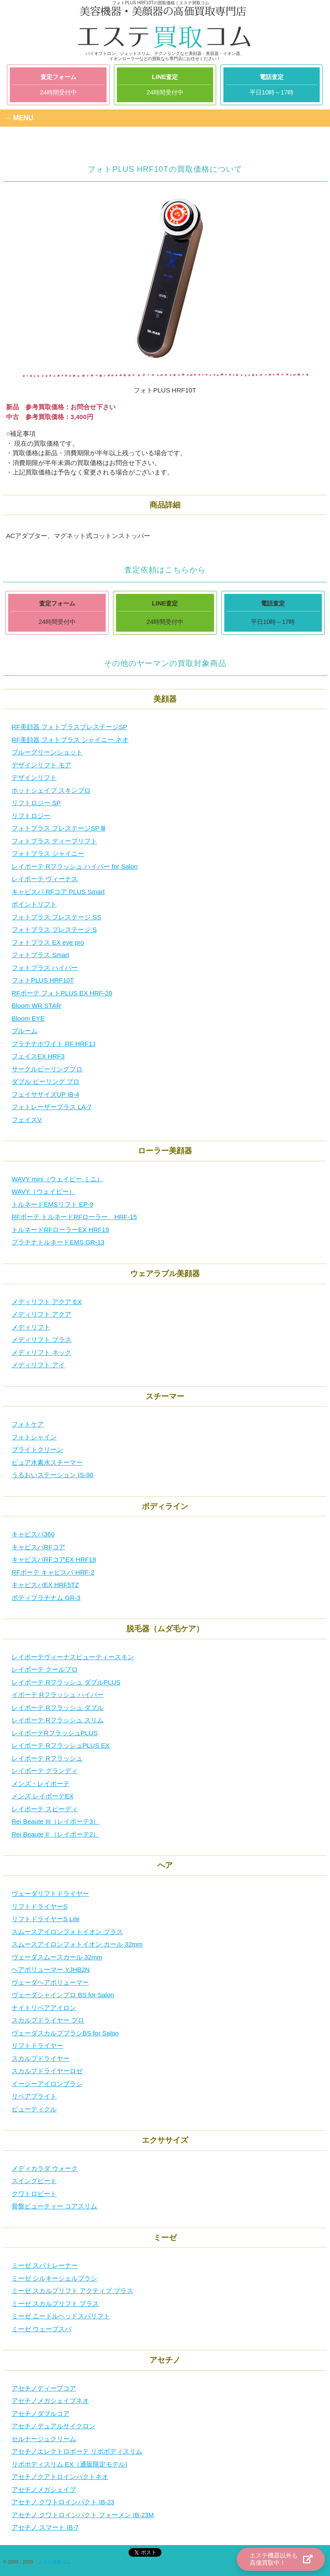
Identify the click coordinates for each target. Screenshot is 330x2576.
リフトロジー (31, 815)
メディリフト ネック (41, 1352)
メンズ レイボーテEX (42, 1796)
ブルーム (24, 1030)
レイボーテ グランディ (45, 1770)
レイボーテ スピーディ (45, 1809)
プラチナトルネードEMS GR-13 (58, 1242)
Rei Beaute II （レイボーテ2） (55, 1834)
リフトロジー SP (36, 802)
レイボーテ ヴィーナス (45, 878)
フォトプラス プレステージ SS (56, 917)
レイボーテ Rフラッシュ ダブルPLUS (66, 1682)
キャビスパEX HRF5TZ (45, 1584)
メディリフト (31, 1327)
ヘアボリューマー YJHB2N (51, 1969)
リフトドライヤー (37, 2045)
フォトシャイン (34, 1437)
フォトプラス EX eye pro (48, 942)
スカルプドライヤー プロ (48, 2020)
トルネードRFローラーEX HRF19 (60, 1229)
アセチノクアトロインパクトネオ (60, 2476)
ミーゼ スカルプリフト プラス (55, 2303)
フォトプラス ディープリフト (54, 841)
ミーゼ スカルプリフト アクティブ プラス (72, 2290)
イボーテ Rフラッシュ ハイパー (58, 1694)
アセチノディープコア (44, 2388)
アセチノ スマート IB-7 (45, 2527)
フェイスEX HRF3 (38, 1056)
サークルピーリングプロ (47, 1069)
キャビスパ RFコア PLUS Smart (58, 891)
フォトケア (28, 1424)
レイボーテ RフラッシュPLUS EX (61, 1745)
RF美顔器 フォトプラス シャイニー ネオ (70, 739)
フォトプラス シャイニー (48, 853)
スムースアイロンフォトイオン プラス (67, 1931)
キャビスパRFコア (38, 1547)
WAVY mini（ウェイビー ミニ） (57, 1179)
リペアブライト (34, 2096)
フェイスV (27, 1119)
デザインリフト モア (41, 765)
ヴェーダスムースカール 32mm (57, 1957)
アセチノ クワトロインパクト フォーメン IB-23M (83, 2514)
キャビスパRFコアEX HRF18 (54, 1559)
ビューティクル (34, 2109)
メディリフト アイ (38, 1365)
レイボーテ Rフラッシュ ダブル (58, 1707)
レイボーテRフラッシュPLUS (55, 1733)
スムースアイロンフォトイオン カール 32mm (77, 1944)
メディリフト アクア (41, 1314)
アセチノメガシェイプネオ (50, 2400)
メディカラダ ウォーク (45, 2168)
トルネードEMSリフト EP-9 (52, 1204)
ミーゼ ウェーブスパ (41, 2329)
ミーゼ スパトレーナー (45, 2265)
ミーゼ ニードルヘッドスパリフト (61, 2316)
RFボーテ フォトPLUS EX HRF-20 (62, 993)
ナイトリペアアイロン (44, 2007)
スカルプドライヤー (41, 2058)
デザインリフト (34, 777)
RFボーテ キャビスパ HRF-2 (53, 1572)
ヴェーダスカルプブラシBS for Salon (65, 2033)
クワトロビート (34, 2193)
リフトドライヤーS (39, 1906)
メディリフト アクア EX (47, 1301)
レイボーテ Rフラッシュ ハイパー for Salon (75, 866)
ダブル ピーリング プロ (45, 1081)
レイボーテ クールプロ (45, 1669)
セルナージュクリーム (44, 2438)
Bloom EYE (28, 1018)
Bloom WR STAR (36, 1005)
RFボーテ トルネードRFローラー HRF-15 (74, 1216)
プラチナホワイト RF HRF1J (53, 1043)
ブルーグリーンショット (47, 752)
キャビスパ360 (33, 1534)
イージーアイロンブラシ (47, 2083)
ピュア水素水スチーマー (47, 1462)
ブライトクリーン (37, 1449)
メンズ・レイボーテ (41, 1783)
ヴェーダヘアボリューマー (50, 1982)
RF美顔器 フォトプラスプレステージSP (69, 726)
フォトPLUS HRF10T (43, 980)
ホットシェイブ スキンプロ (51, 790)
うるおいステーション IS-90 (52, 1474)
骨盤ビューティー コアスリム (54, 2206)
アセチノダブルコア (41, 2413)
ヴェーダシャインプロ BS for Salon (63, 1994)
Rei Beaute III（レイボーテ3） (55, 1821)
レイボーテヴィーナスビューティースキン (73, 1657)
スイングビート (34, 2180)
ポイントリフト (34, 904)
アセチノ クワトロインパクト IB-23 (63, 2502)
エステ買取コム (54, 2561)
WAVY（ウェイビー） (43, 1191)
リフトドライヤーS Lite (45, 1918)
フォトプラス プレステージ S (54, 929)
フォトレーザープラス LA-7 (52, 1106)
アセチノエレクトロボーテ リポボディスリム (77, 2451)
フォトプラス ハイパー (45, 967)
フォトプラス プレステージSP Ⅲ (58, 828)
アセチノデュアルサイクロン (53, 2426)
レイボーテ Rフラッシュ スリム (58, 1720)
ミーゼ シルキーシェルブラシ (54, 2278)
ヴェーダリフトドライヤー (50, 1893)
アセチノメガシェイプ (44, 2489)
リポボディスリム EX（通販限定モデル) (69, 2464)
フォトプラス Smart (40, 954)
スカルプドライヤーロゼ (47, 2070)
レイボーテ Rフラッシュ (47, 1758)
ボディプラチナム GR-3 (46, 1597)
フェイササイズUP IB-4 (45, 1094)
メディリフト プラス (41, 1339)
